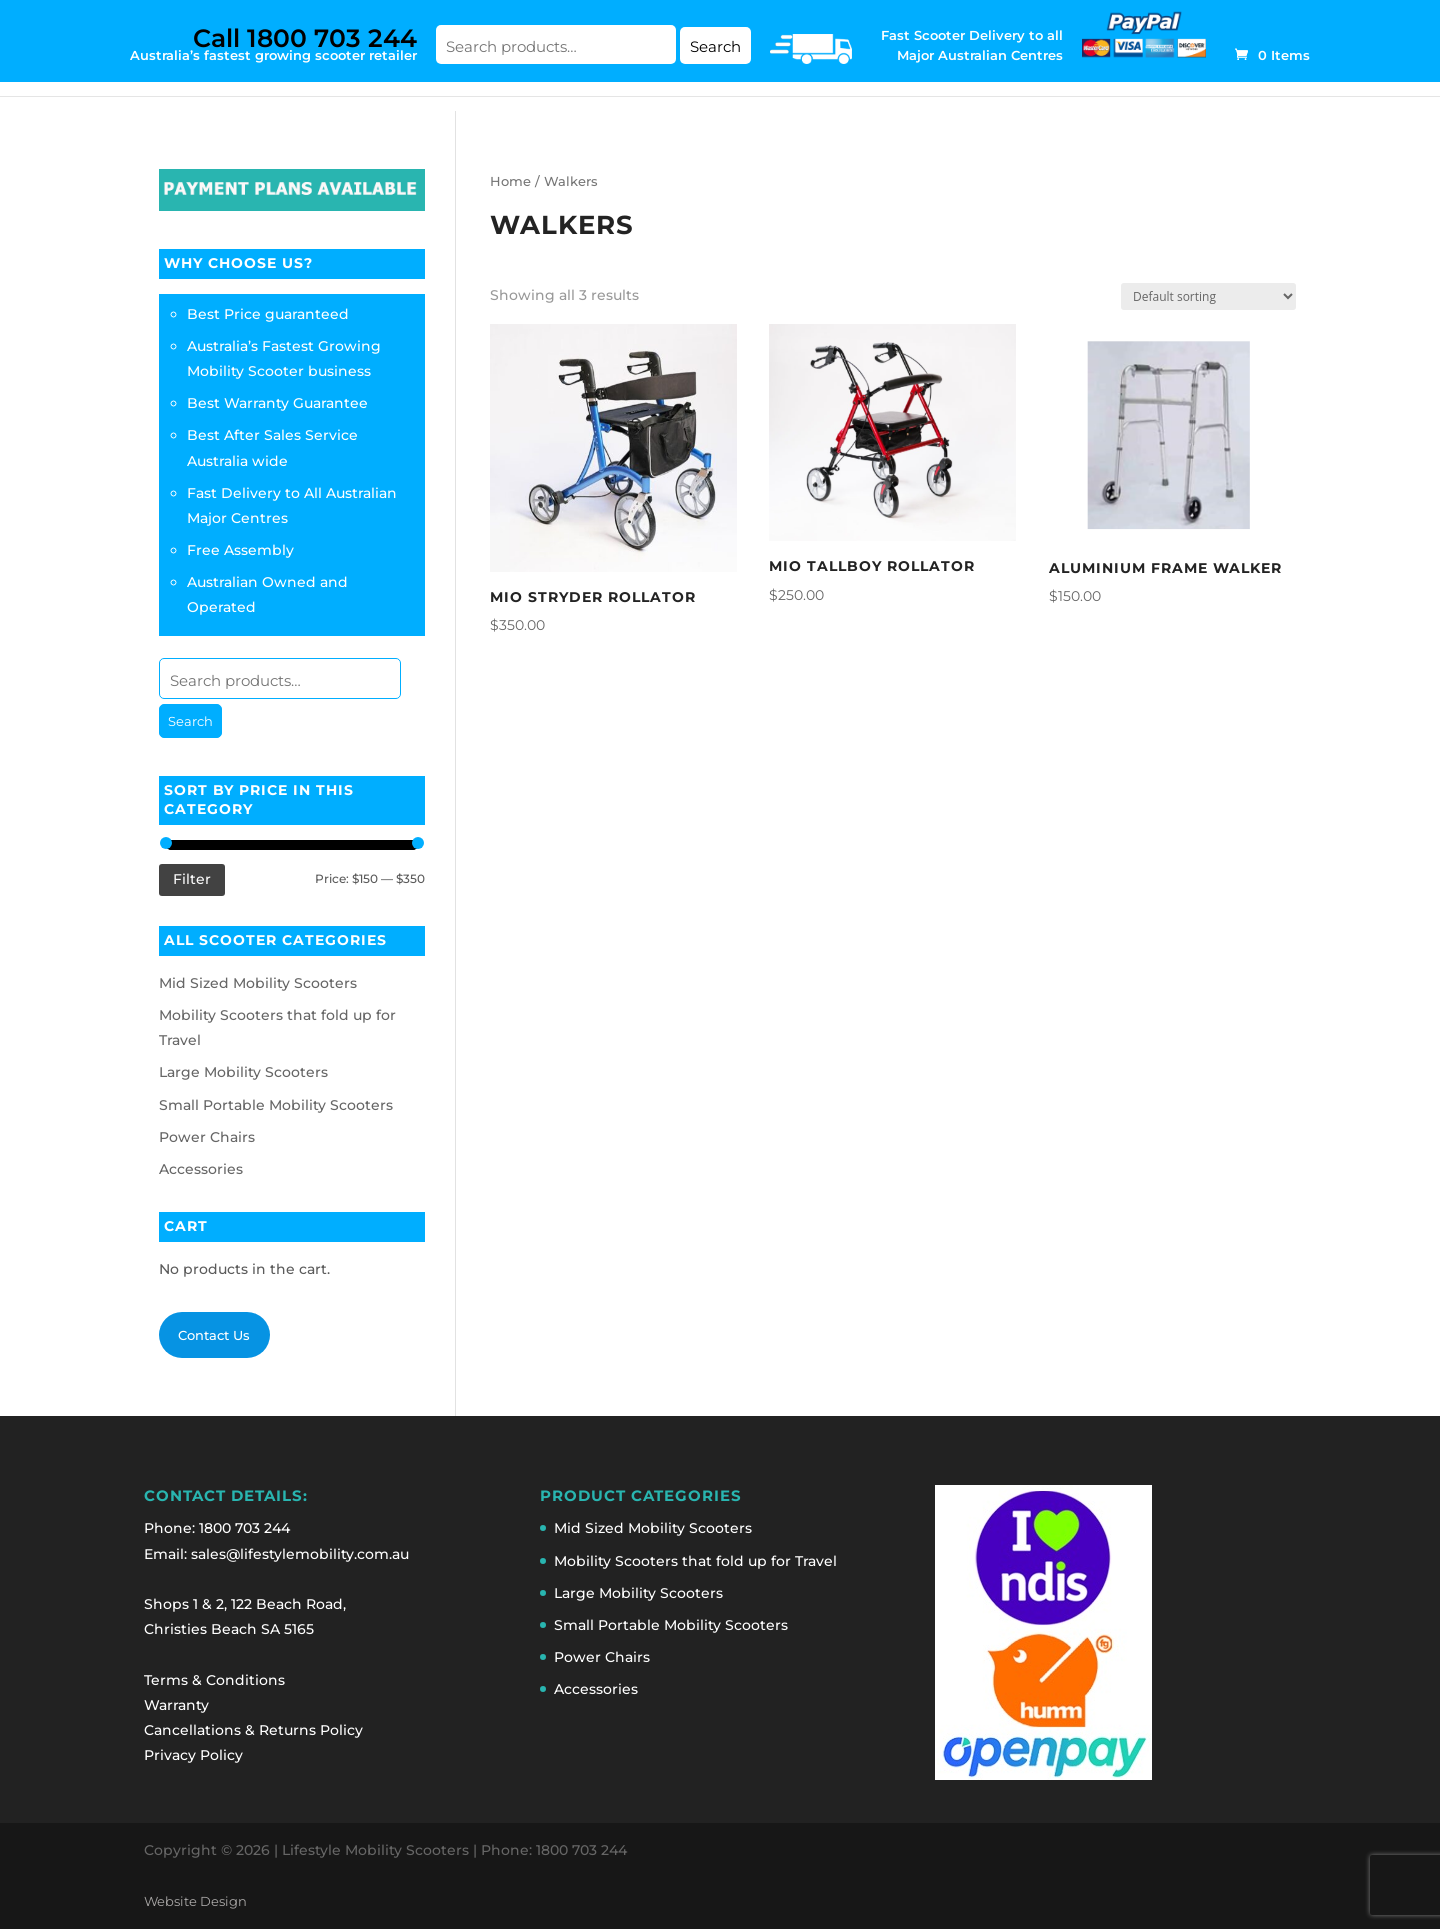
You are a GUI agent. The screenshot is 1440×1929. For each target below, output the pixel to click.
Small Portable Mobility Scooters (276, 1105)
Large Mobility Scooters (243, 1072)
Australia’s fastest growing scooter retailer (273, 43)
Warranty (176, 1705)
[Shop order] (1208, 296)
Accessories (201, 1169)
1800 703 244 (244, 1528)
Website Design (195, 1901)
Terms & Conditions (214, 1680)
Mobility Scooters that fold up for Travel (695, 1561)
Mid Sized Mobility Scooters (258, 983)
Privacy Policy (193, 1755)
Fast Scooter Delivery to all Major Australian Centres (972, 45)
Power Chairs (207, 1137)
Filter (192, 879)
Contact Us (214, 1335)
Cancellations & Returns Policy (253, 1730)
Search (715, 46)
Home (510, 181)
